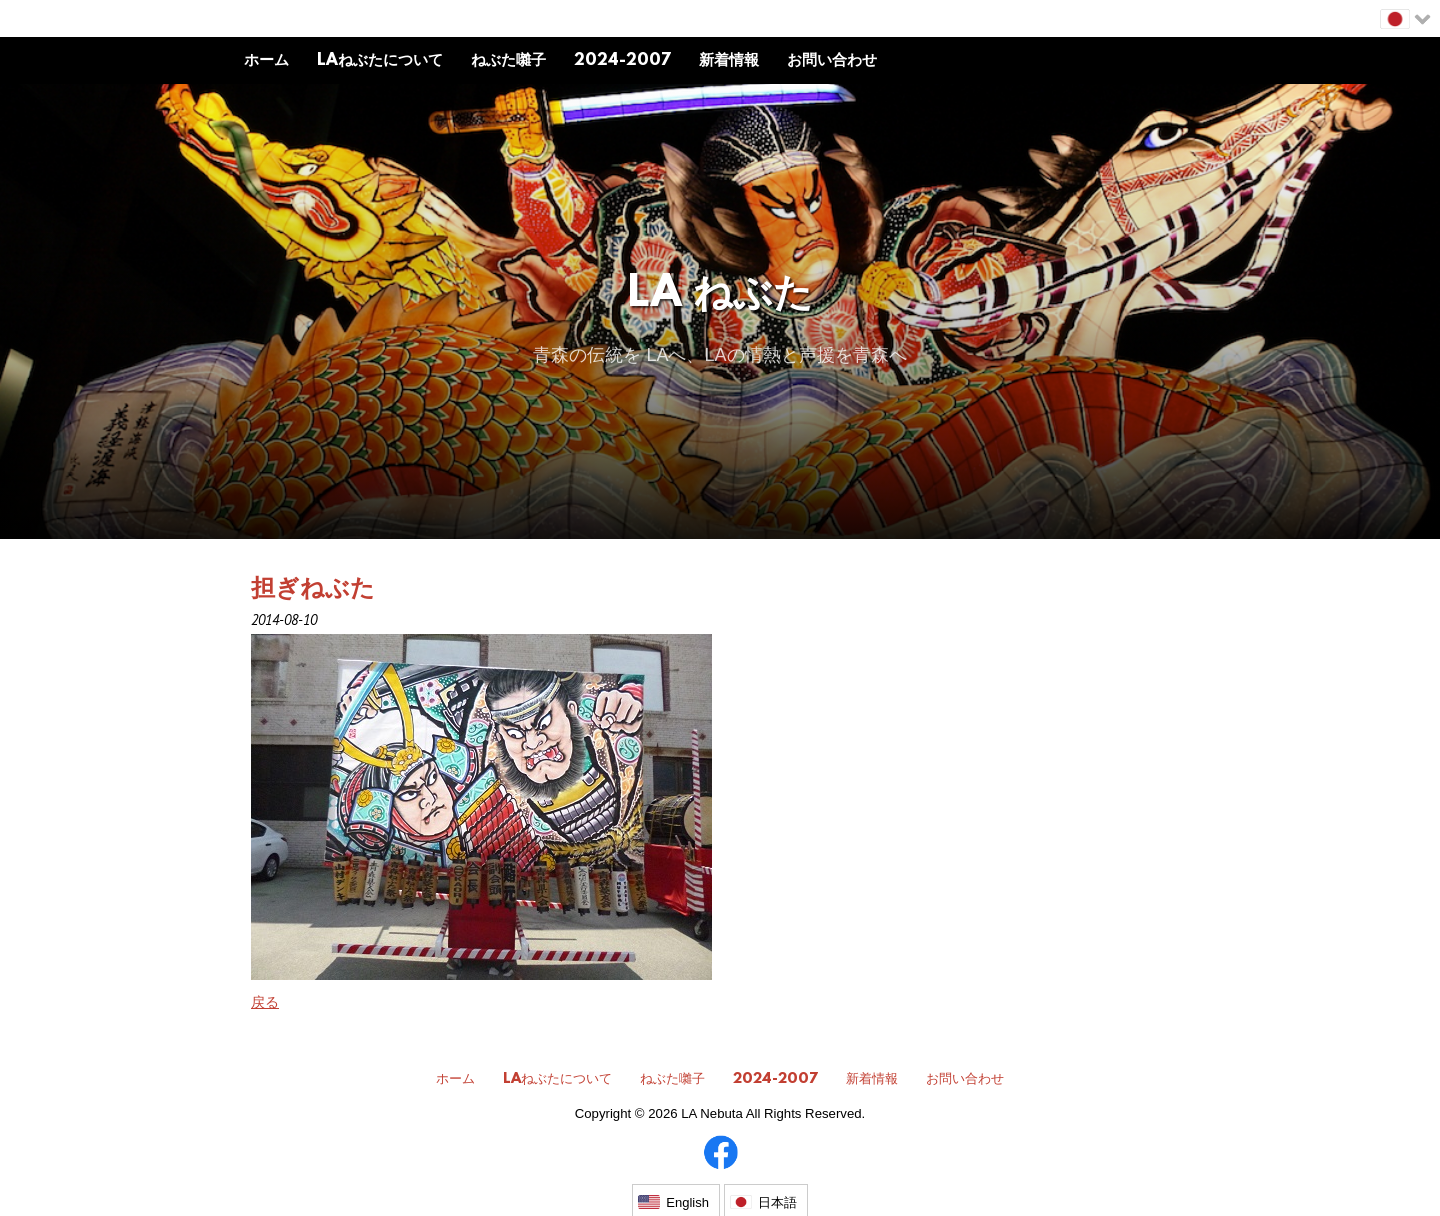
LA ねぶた (720, 295)
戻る (265, 1002)
